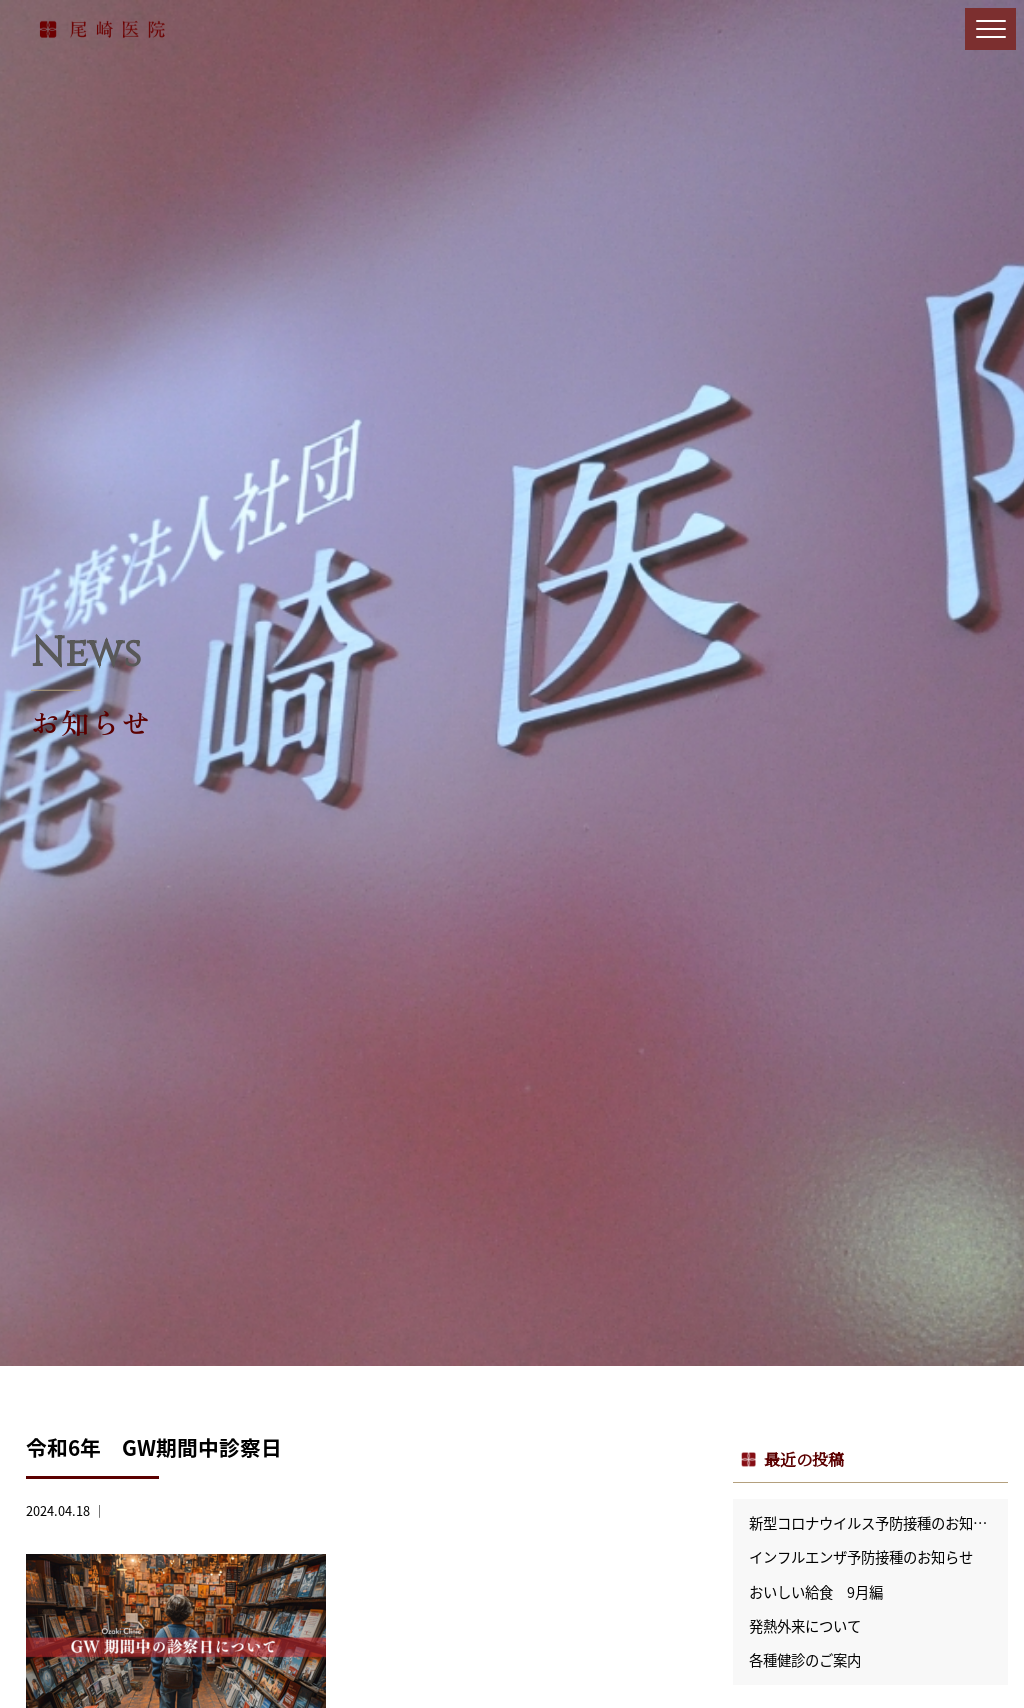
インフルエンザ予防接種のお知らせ (861, 1557)
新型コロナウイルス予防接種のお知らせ (875, 1523)
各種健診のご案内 (805, 1660)
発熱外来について (805, 1626)
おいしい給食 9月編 (816, 1592)
